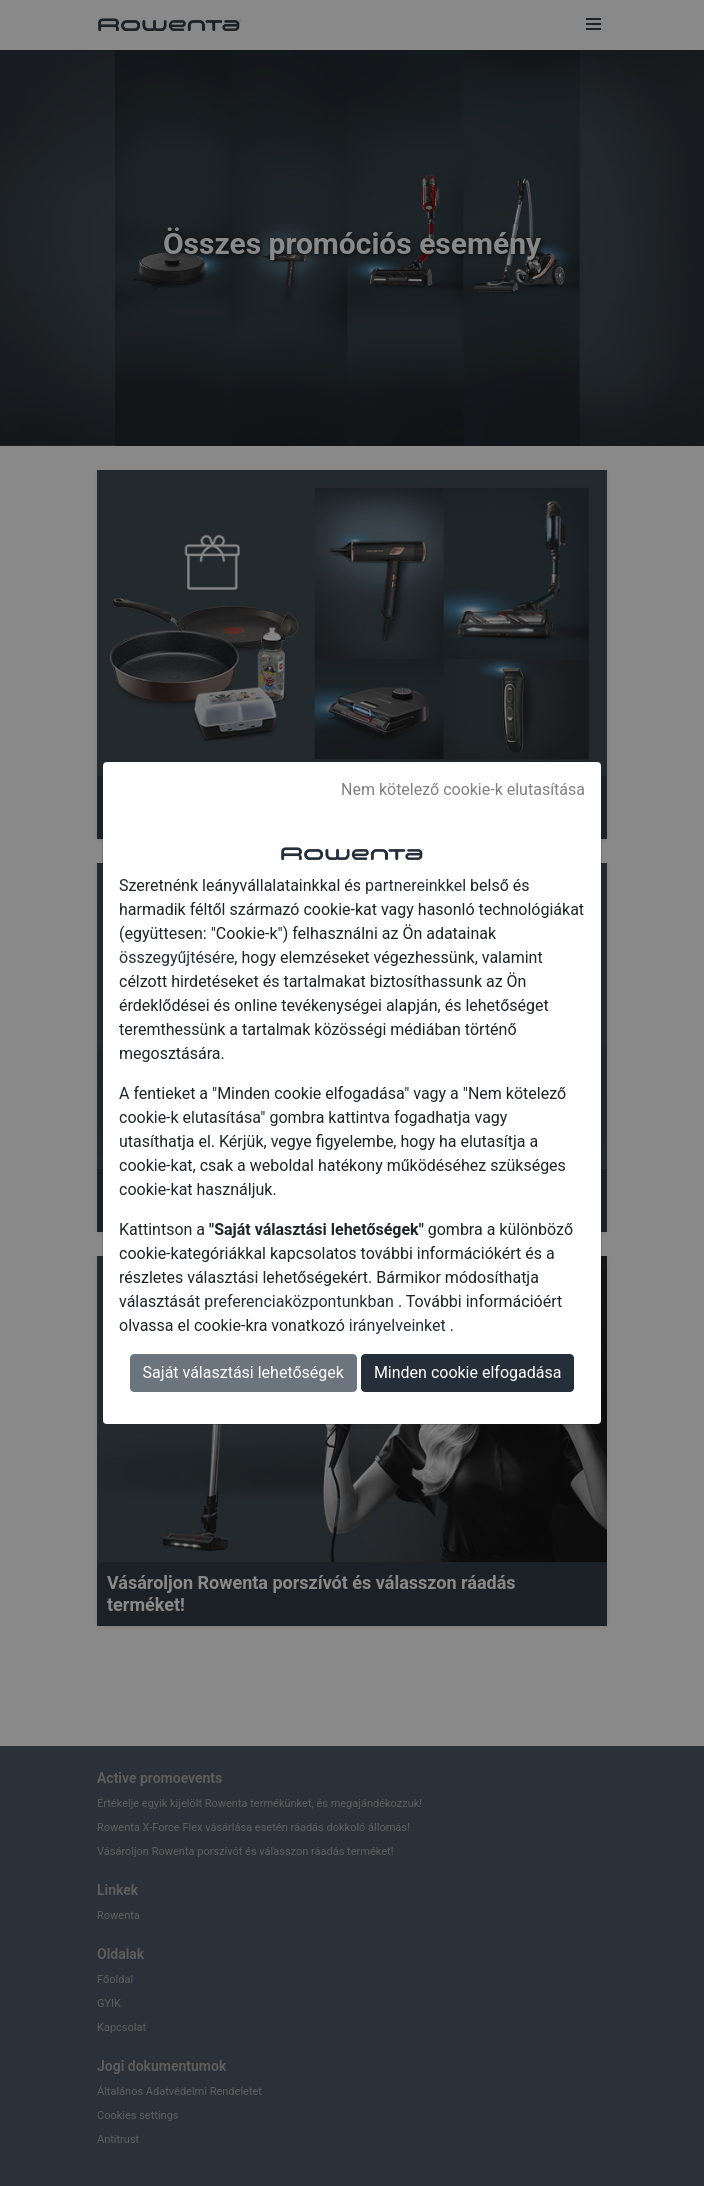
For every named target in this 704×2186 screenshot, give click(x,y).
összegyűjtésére (176, 957)
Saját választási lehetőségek (243, 1372)
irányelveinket (399, 1325)
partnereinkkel (417, 885)
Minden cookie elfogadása (468, 1372)
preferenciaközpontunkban (301, 1301)
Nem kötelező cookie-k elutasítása (463, 789)
